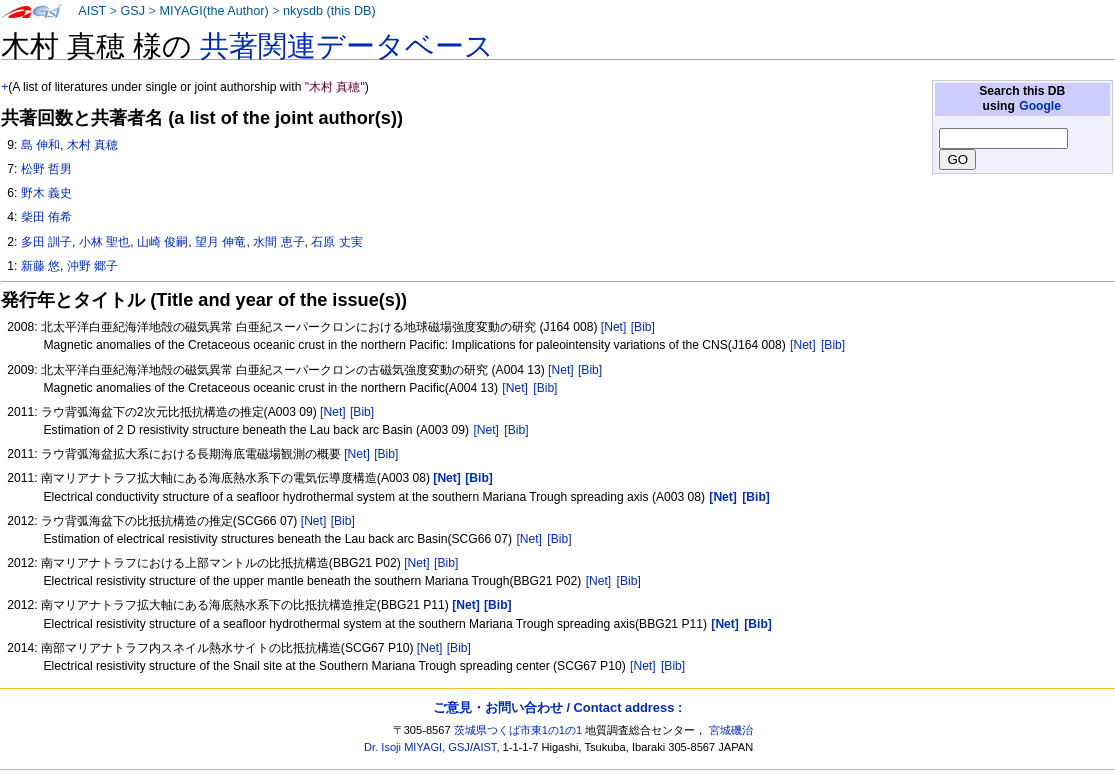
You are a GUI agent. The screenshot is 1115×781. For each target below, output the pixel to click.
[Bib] (643, 327)
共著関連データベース (347, 46)
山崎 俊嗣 (162, 242)
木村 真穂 (92, 145)
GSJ (132, 11)
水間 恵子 (278, 242)
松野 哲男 (46, 169)
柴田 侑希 (46, 217)
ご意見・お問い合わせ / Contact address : (557, 707)
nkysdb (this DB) (329, 11)
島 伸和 (40, 145)
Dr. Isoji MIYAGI (403, 747)
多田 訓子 (46, 242)
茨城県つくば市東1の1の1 (518, 730)
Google (1040, 106)
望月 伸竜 (220, 242)
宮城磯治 (731, 730)
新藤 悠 (40, 266)
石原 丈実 (336, 242)
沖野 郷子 (92, 266)
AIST (92, 11)
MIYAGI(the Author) (213, 11)
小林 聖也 (104, 242)
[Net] (614, 327)
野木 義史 (46, 193)
